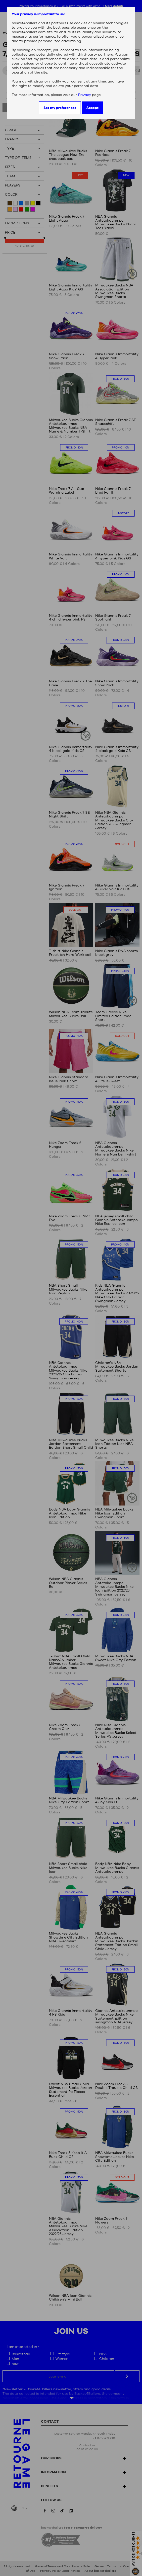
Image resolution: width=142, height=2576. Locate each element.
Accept (92, 108)
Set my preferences (60, 108)
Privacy (84, 95)
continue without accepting (82, 63)
